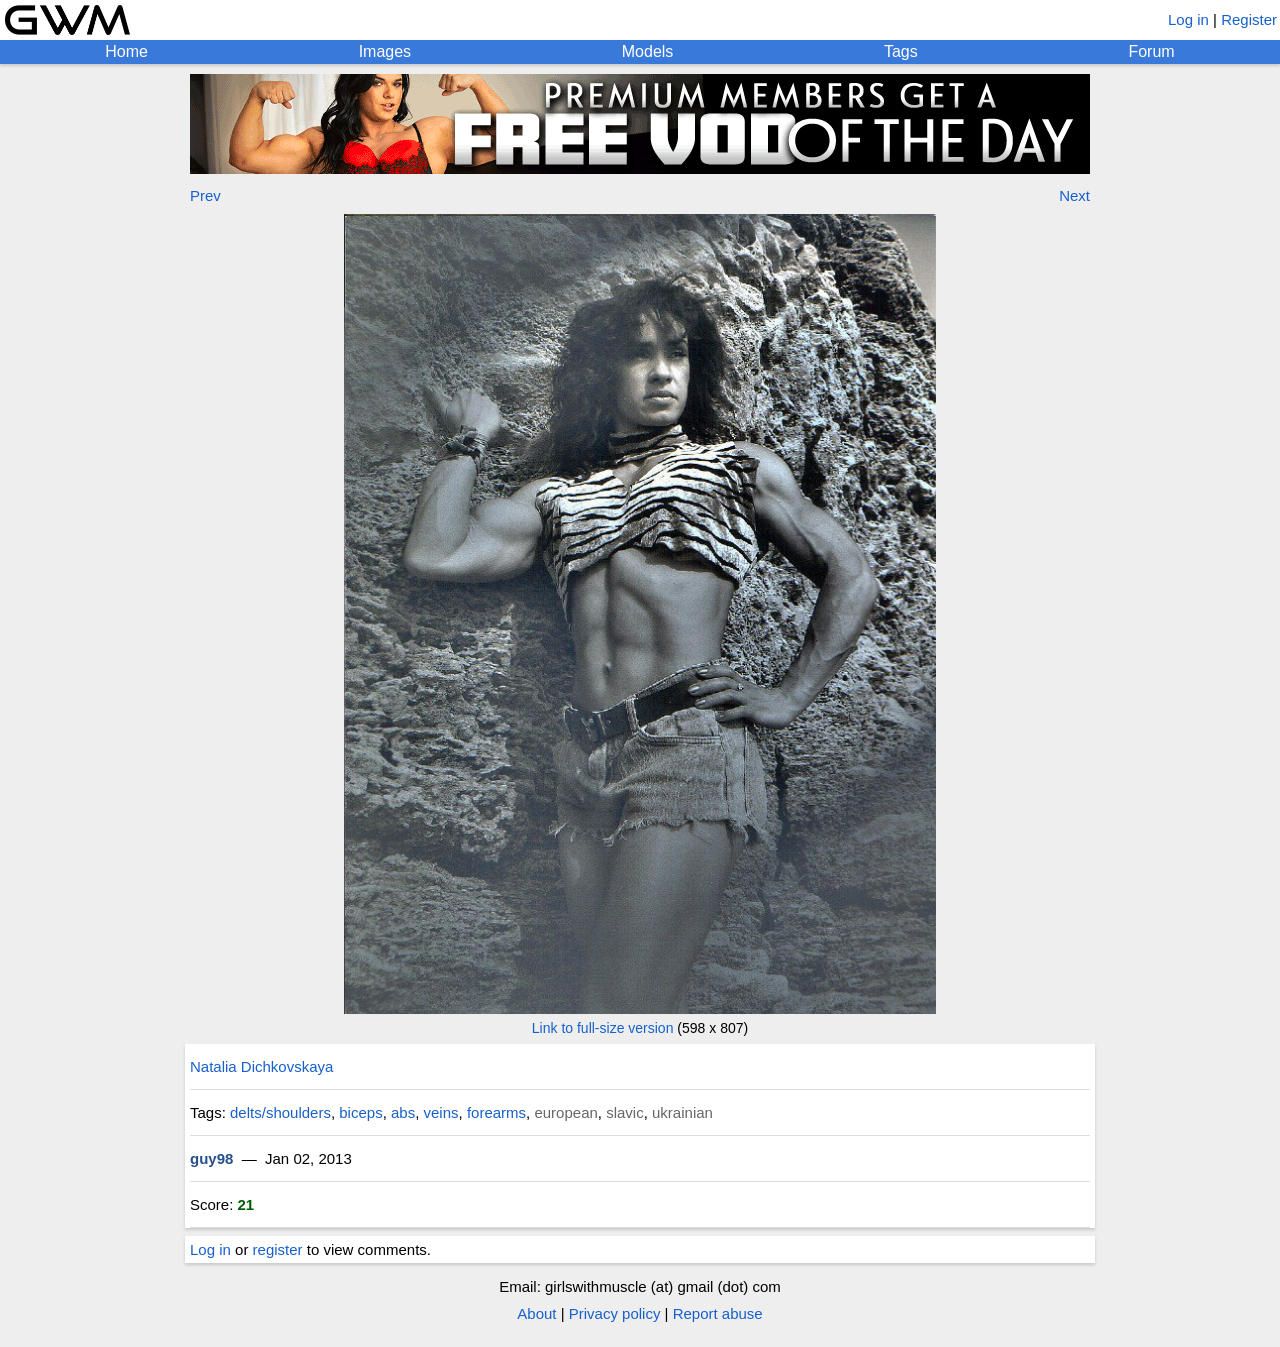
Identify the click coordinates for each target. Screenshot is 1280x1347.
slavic (625, 1112)
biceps (360, 1112)
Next (1074, 195)
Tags (901, 51)
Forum (1151, 51)
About (536, 1313)
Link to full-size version (603, 1028)
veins (441, 1112)
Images (385, 51)
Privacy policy (615, 1313)
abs (403, 1112)
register (278, 1249)
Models (648, 51)
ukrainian (682, 1112)
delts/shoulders (280, 1112)
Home (126, 51)
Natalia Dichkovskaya (261, 1066)
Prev (205, 195)
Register (1249, 19)
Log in (1188, 19)
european (565, 1112)
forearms (496, 1112)
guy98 (211, 1158)
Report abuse (718, 1313)
